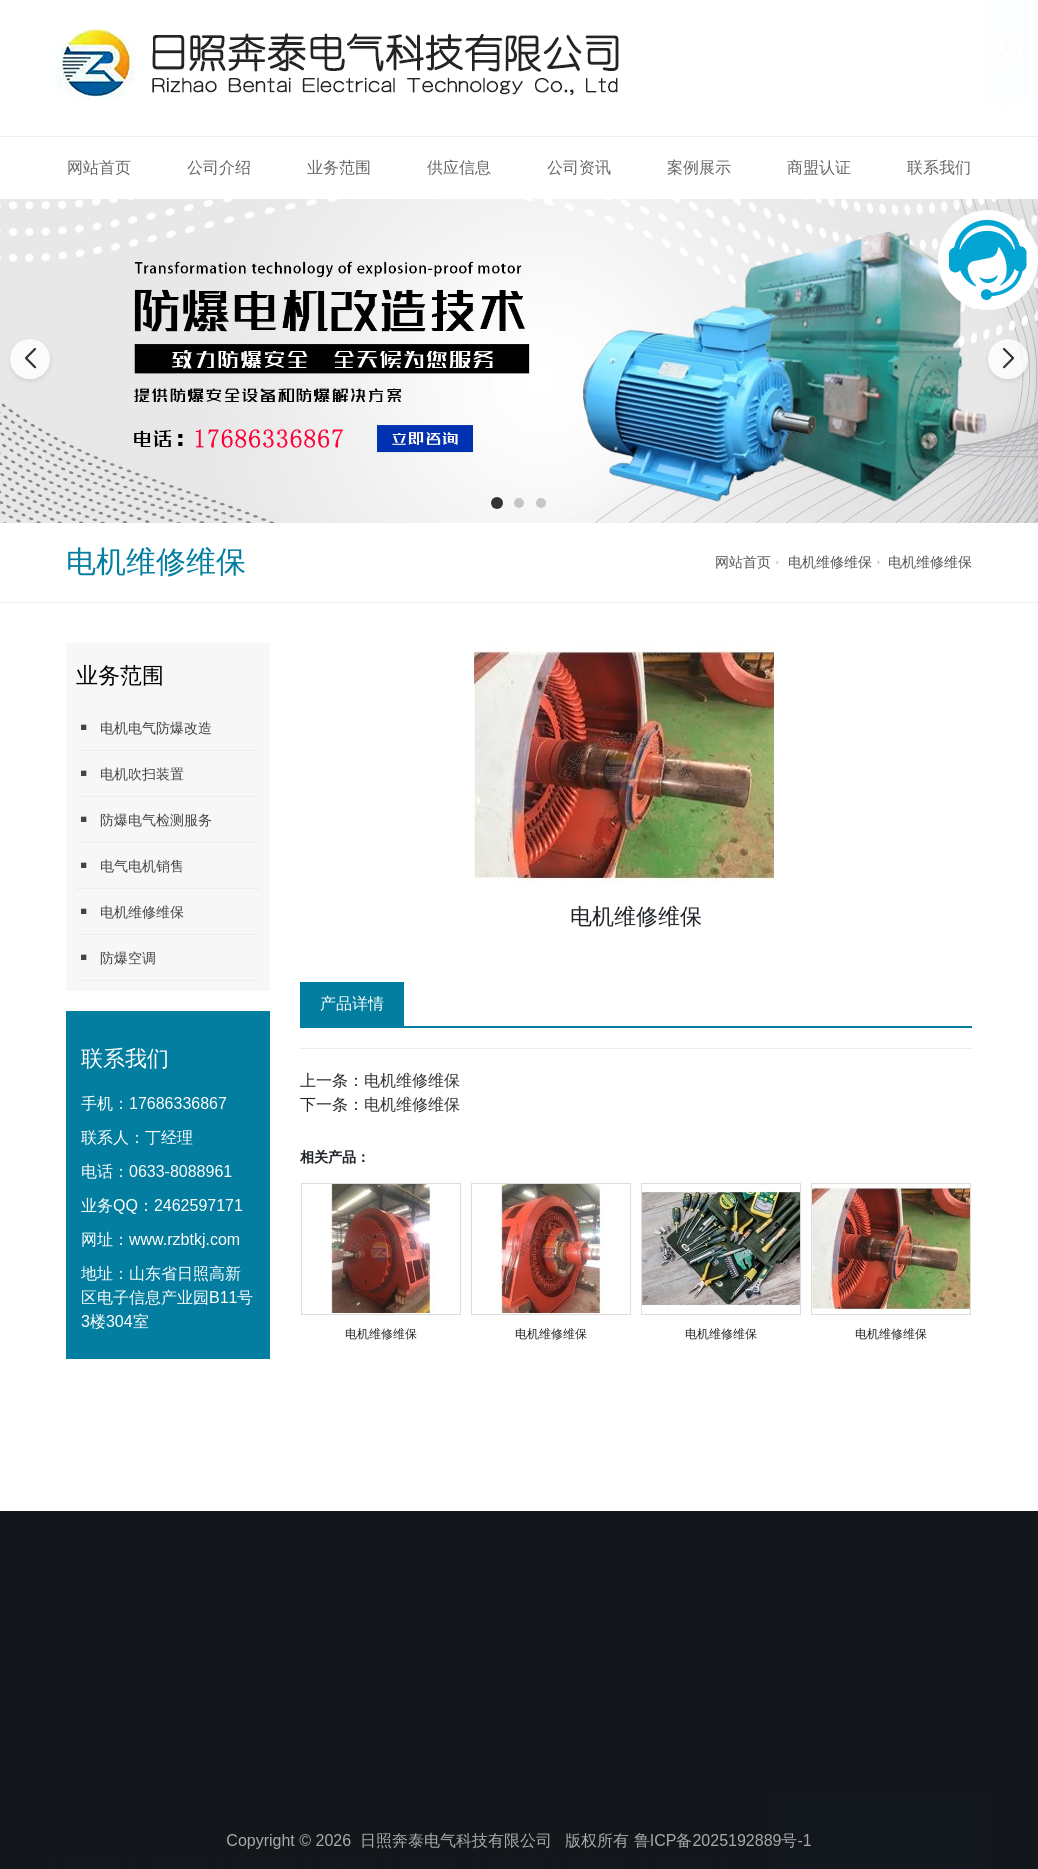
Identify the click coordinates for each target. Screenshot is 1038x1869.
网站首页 (99, 167)
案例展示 (699, 167)
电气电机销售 (130, 865)
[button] (497, 503)
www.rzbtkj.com (184, 1239)
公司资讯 (579, 167)
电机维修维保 (830, 562)
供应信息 (459, 167)
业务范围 (339, 167)
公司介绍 (219, 167)
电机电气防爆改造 (144, 727)
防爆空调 (116, 957)
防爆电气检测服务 (144, 819)
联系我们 (939, 167)
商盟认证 (819, 167)
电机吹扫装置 (130, 773)
